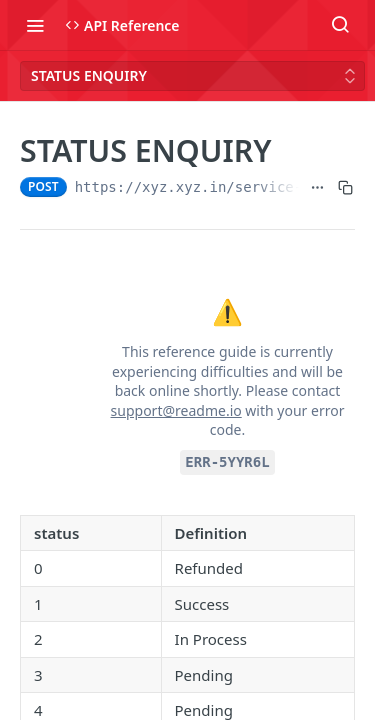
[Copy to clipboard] (345, 187)
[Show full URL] (317, 187)
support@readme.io (176, 410)
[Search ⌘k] (340, 25)
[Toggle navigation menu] (35, 25)
